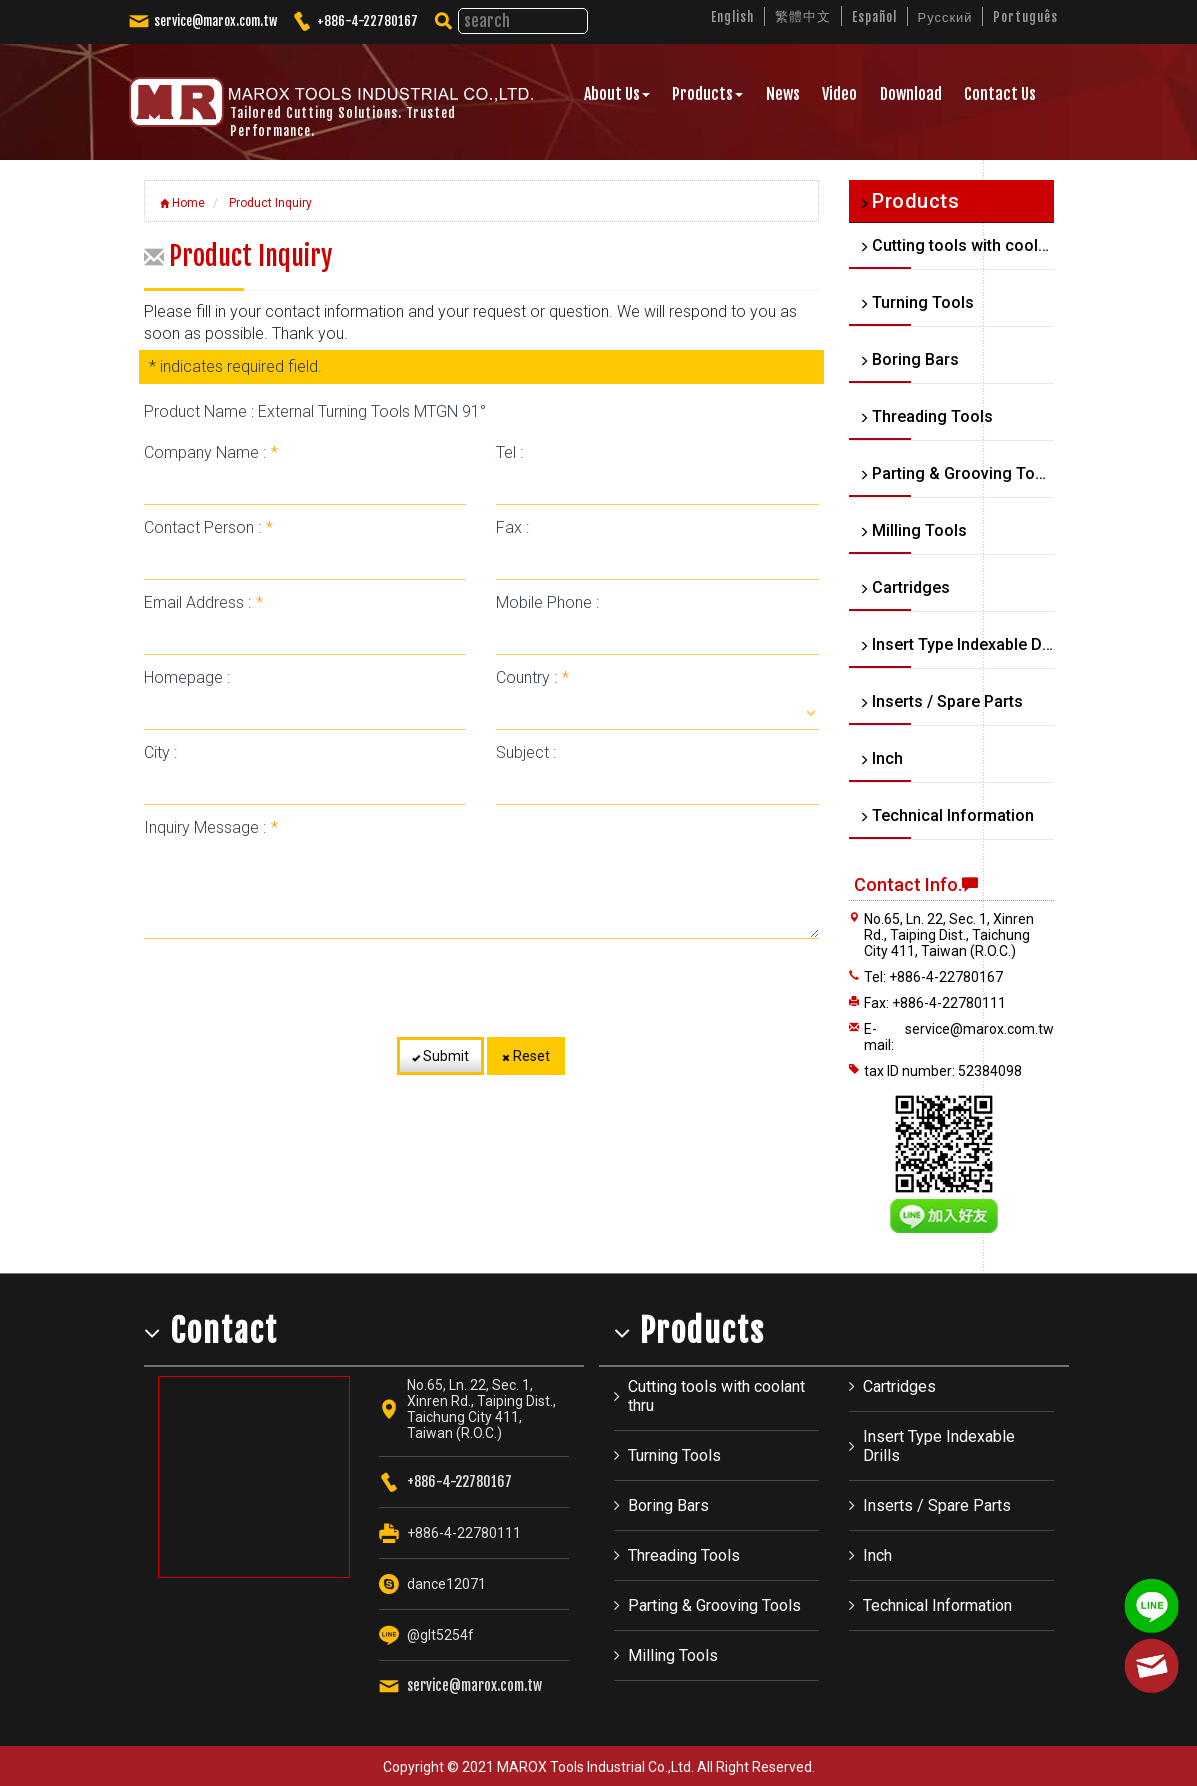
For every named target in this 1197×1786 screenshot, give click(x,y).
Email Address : (203, 602)
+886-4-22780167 (367, 21)
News (783, 94)
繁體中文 (803, 16)
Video (839, 94)
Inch (877, 1555)
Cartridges (899, 1386)
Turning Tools (674, 1455)
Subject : (526, 752)
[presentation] (481, 988)
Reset (526, 1056)
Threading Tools (684, 1555)
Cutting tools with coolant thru (716, 1396)
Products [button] (707, 94)
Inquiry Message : (211, 827)
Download (911, 94)
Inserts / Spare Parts (937, 1505)
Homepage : (187, 677)
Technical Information (937, 1605)
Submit (440, 1056)
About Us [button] (617, 94)
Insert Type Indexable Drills (939, 1446)
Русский (945, 17)
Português (1025, 17)
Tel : (509, 452)
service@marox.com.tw (215, 21)
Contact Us (1000, 94)
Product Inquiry (269, 203)
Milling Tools (673, 1655)
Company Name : (211, 452)
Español (874, 17)
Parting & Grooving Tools (714, 1605)
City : (160, 752)
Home (182, 203)
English (732, 17)
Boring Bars (668, 1505)
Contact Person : (208, 527)
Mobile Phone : (547, 602)
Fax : (512, 527)
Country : (532, 677)
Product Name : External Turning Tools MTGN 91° (315, 411)
